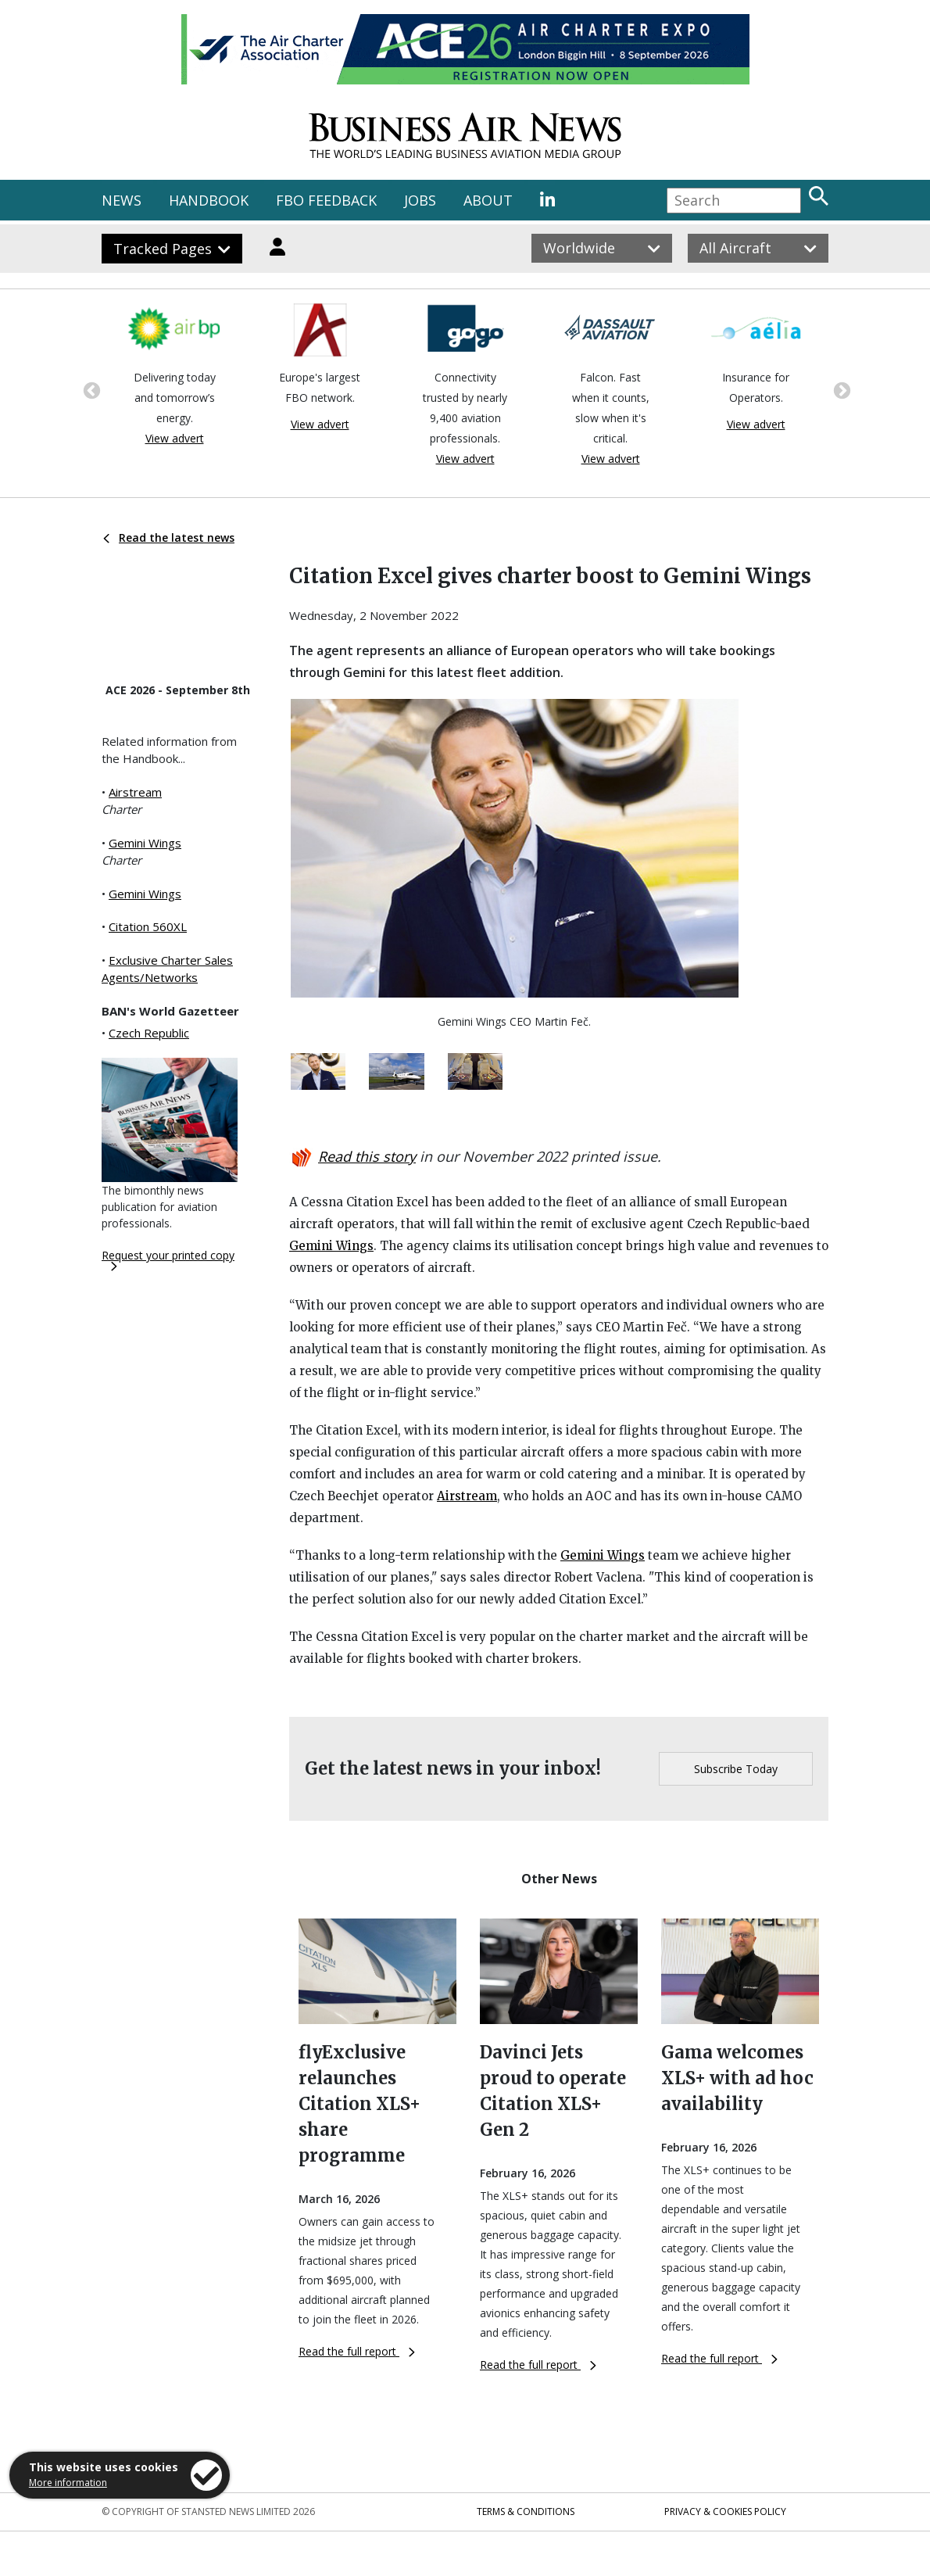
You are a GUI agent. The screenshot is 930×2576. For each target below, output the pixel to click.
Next (840, 389)
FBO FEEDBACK (326, 200)
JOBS (420, 200)
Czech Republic (149, 1033)
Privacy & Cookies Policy (725, 2511)
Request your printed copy (168, 1259)
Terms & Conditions (525, 2511)
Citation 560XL (148, 926)
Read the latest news (168, 537)
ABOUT (488, 200)
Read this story (367, 1156)
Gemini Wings (145, 843)
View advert (174, 438)
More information (68, 2482)
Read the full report (357, 2351)
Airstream (135, 792)
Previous (90, 389)
